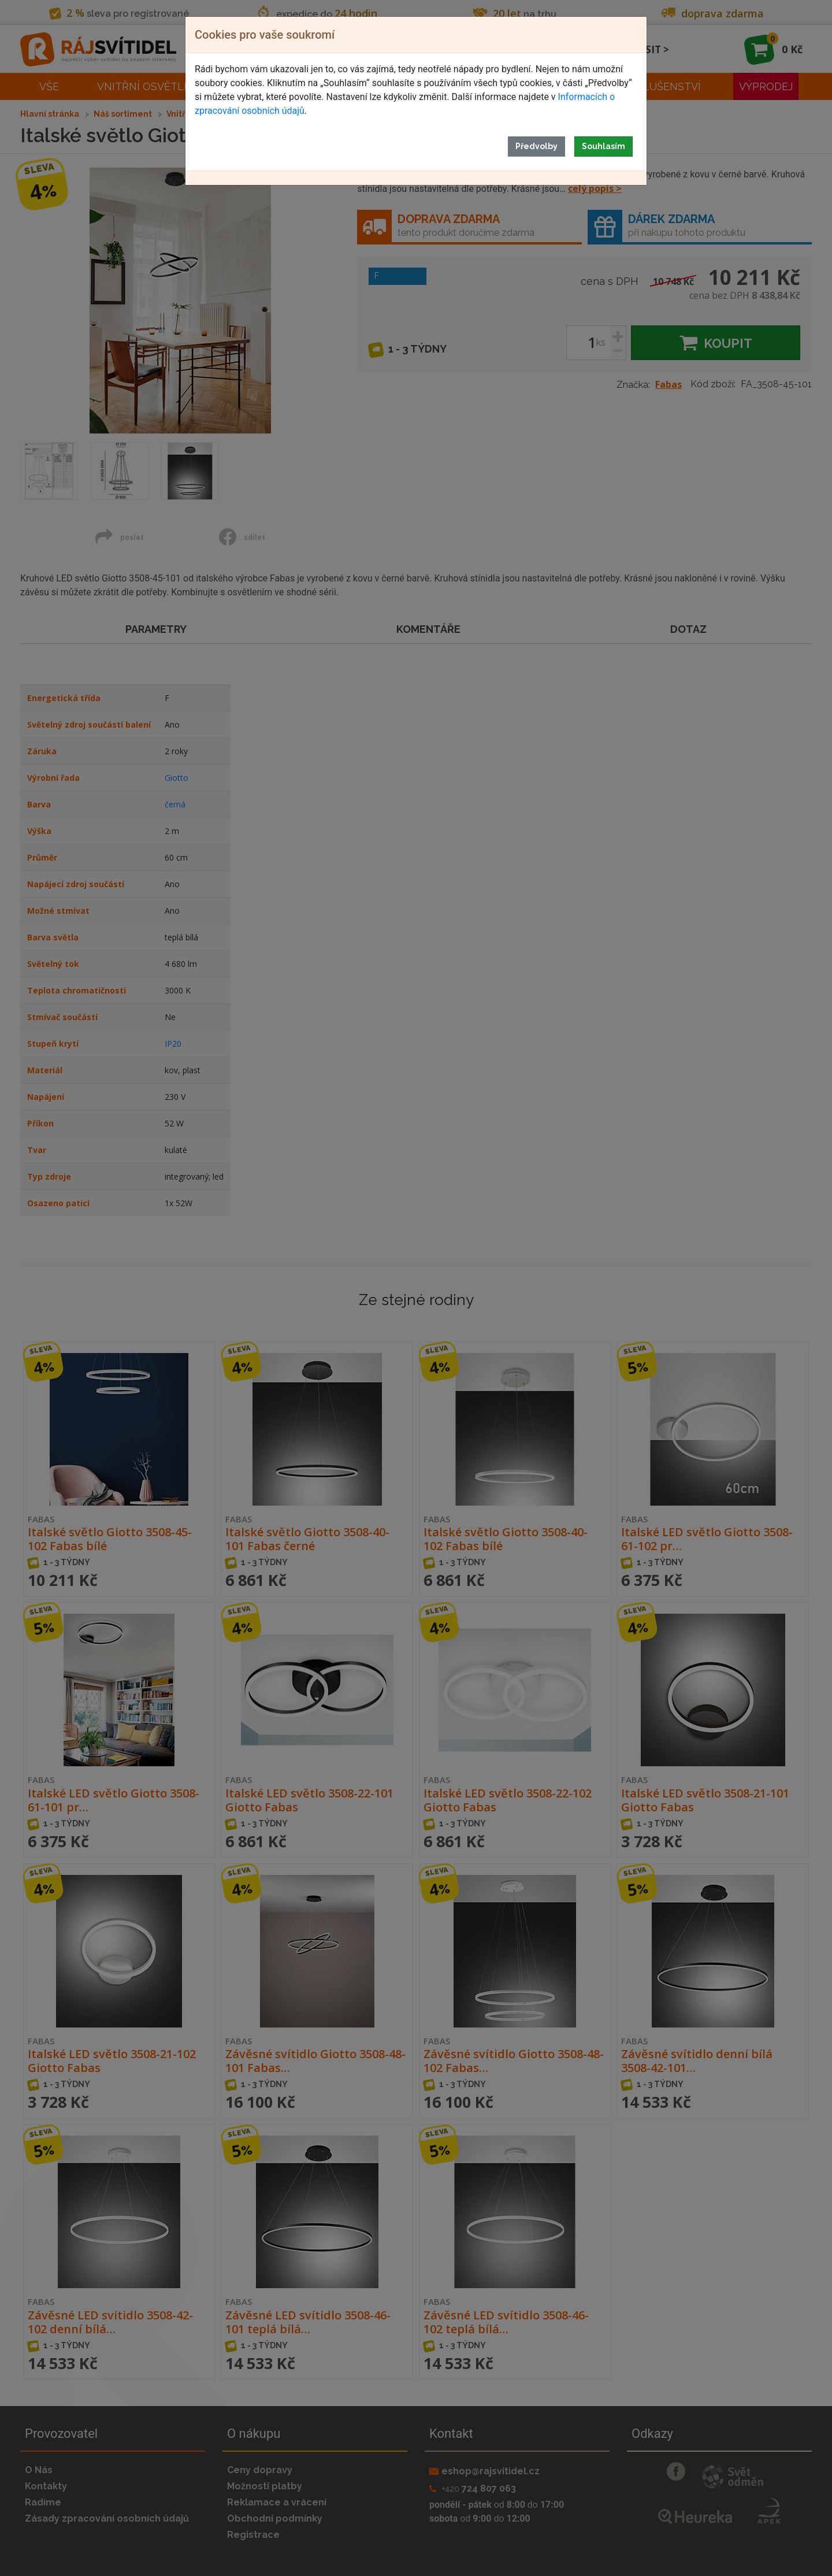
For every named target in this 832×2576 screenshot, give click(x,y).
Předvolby (536, 146)
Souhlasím (603, 146)
